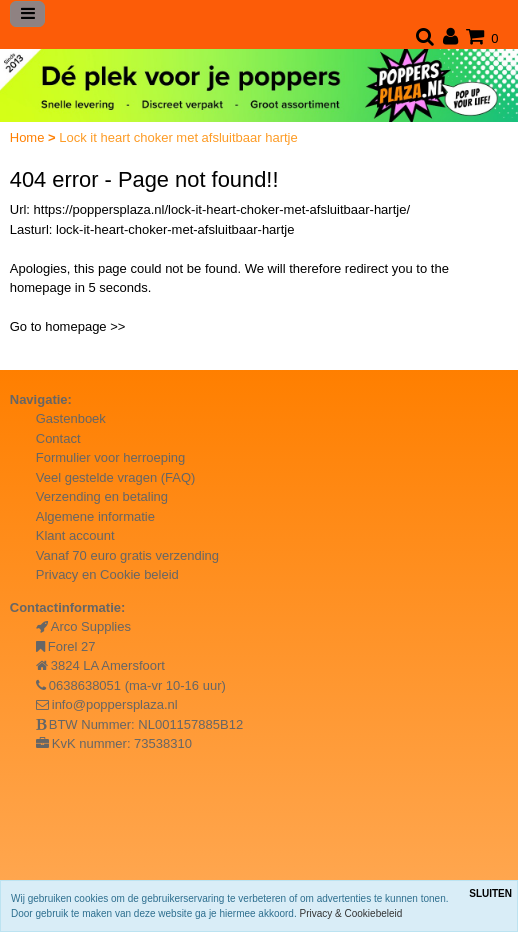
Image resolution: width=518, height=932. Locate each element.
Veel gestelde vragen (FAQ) (116, 477)
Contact (58, 438)
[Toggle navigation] (28, 14)
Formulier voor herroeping (111, 457)
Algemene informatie (95, 516)
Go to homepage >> (68, 326)
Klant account (75, 535)
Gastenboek (71, 418)
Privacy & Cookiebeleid (351, 913)
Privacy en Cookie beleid (107, 574)
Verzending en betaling (102, 496)
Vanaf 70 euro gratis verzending (127, 555)
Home (29, 137)
